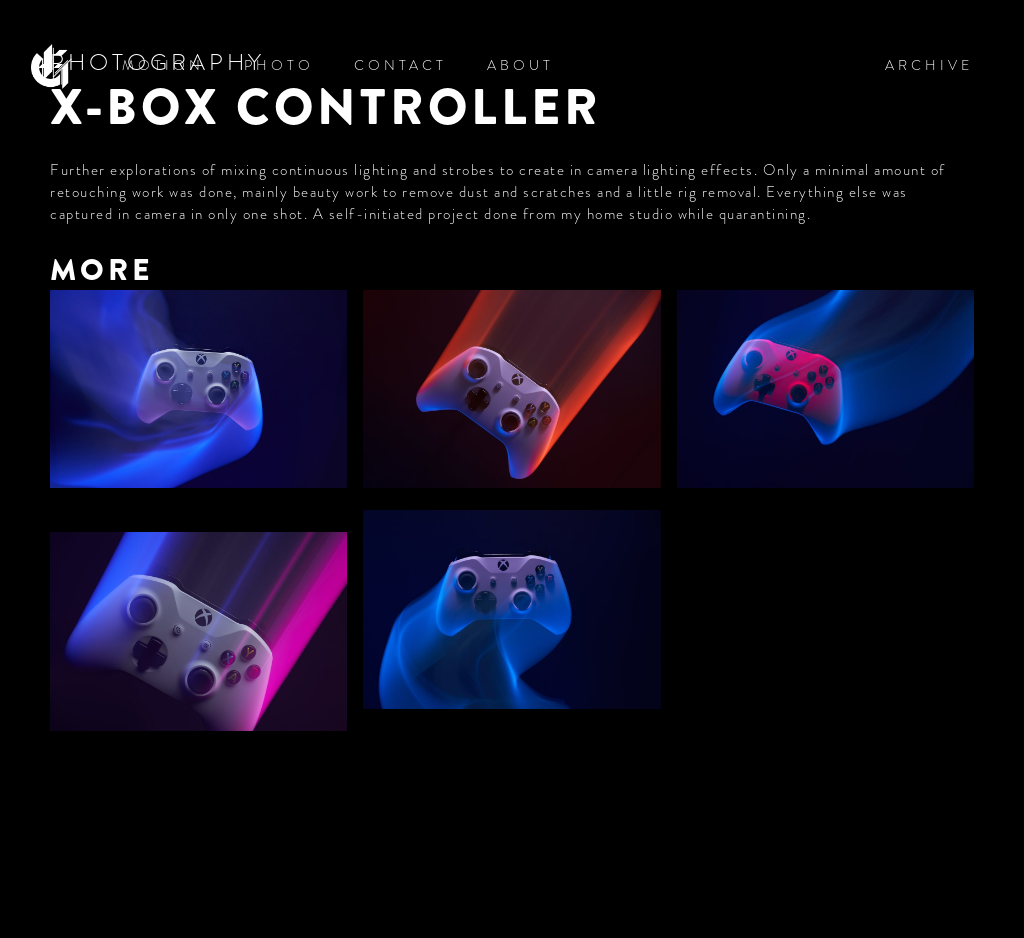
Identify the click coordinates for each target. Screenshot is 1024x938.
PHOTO (279, 65)
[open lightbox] (198, 392)
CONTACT (400, 65)
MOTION (163, 65)
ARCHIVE (929, 65)
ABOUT (520, 65)
